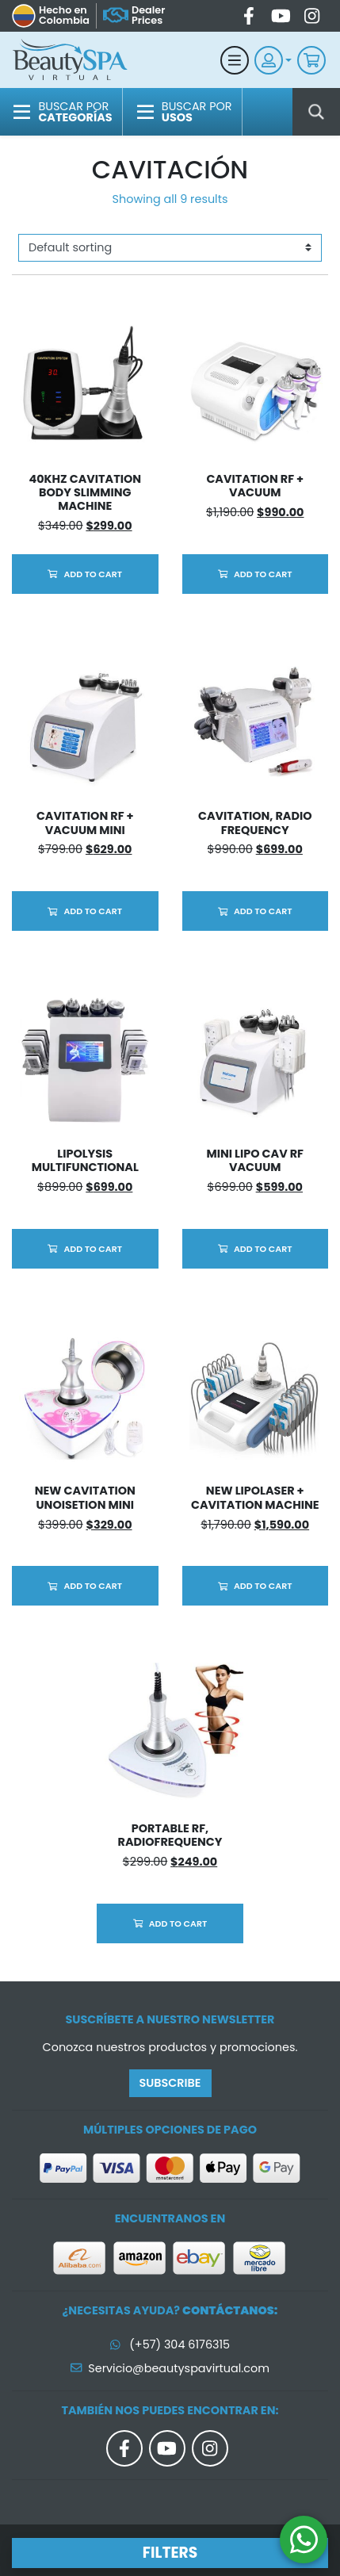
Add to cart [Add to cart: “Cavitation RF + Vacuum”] (263, 574)
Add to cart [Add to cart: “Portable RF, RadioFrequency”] (178, 1923)
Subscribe (170, 2083)
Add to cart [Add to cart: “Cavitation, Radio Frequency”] (263, 911)
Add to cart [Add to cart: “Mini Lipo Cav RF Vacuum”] (263, 1248)
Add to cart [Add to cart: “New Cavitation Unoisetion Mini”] (92, 1585)
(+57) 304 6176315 (170, 2344)
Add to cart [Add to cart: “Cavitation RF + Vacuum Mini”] (92, 911)
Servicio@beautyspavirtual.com (170, 2368)
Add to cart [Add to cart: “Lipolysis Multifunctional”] (92, 1248)
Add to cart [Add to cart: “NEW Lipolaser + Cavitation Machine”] (263, 1585)
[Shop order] (170, 248)
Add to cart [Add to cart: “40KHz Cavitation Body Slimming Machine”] (92, 574)
